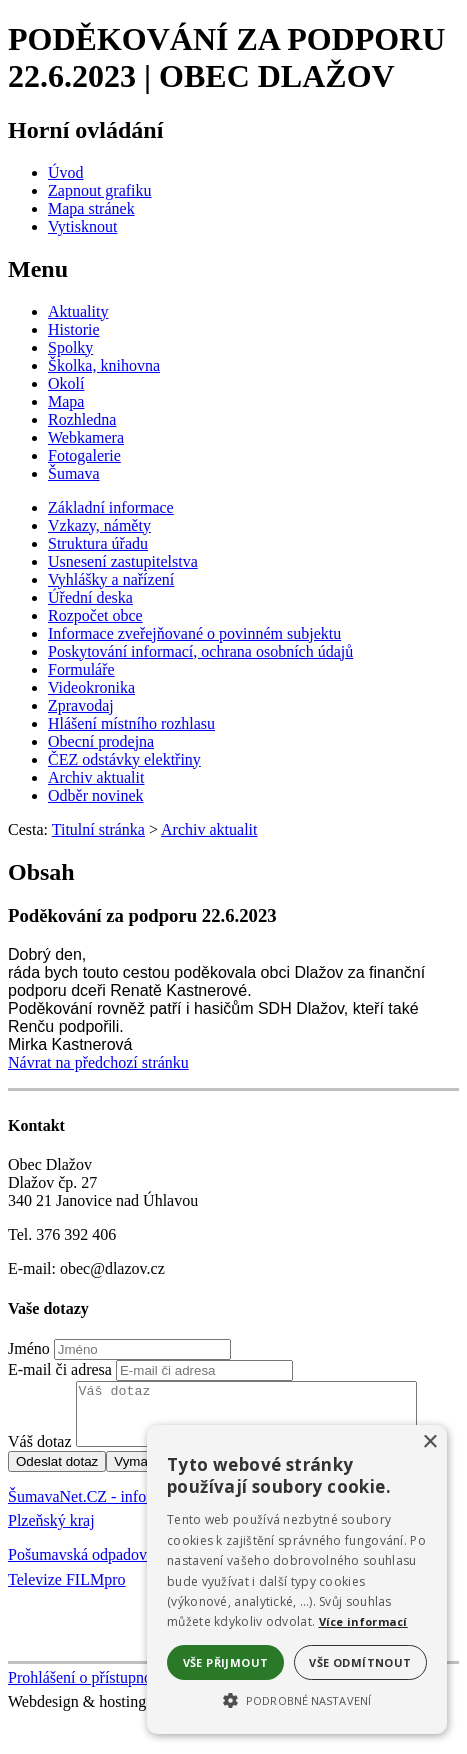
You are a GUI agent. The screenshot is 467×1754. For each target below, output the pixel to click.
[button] (297, 1699)
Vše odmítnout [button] (360, 1662)
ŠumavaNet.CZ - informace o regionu (129, 1508)
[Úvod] (66, 172)
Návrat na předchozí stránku (98, 1062)
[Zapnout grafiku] (100, 190)
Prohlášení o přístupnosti (87, 1689)
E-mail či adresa (60, 1369)
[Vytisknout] (82, 226)
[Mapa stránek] (91, 208)
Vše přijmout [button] (226, 1662)
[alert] (297, 1579)
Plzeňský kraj (51, 1532)
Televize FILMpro (67, 1591)
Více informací (363, 1621)
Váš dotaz (40, 1453)
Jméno (29, 1348)
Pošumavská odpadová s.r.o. (98, 1566)
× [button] (429, 1442)
